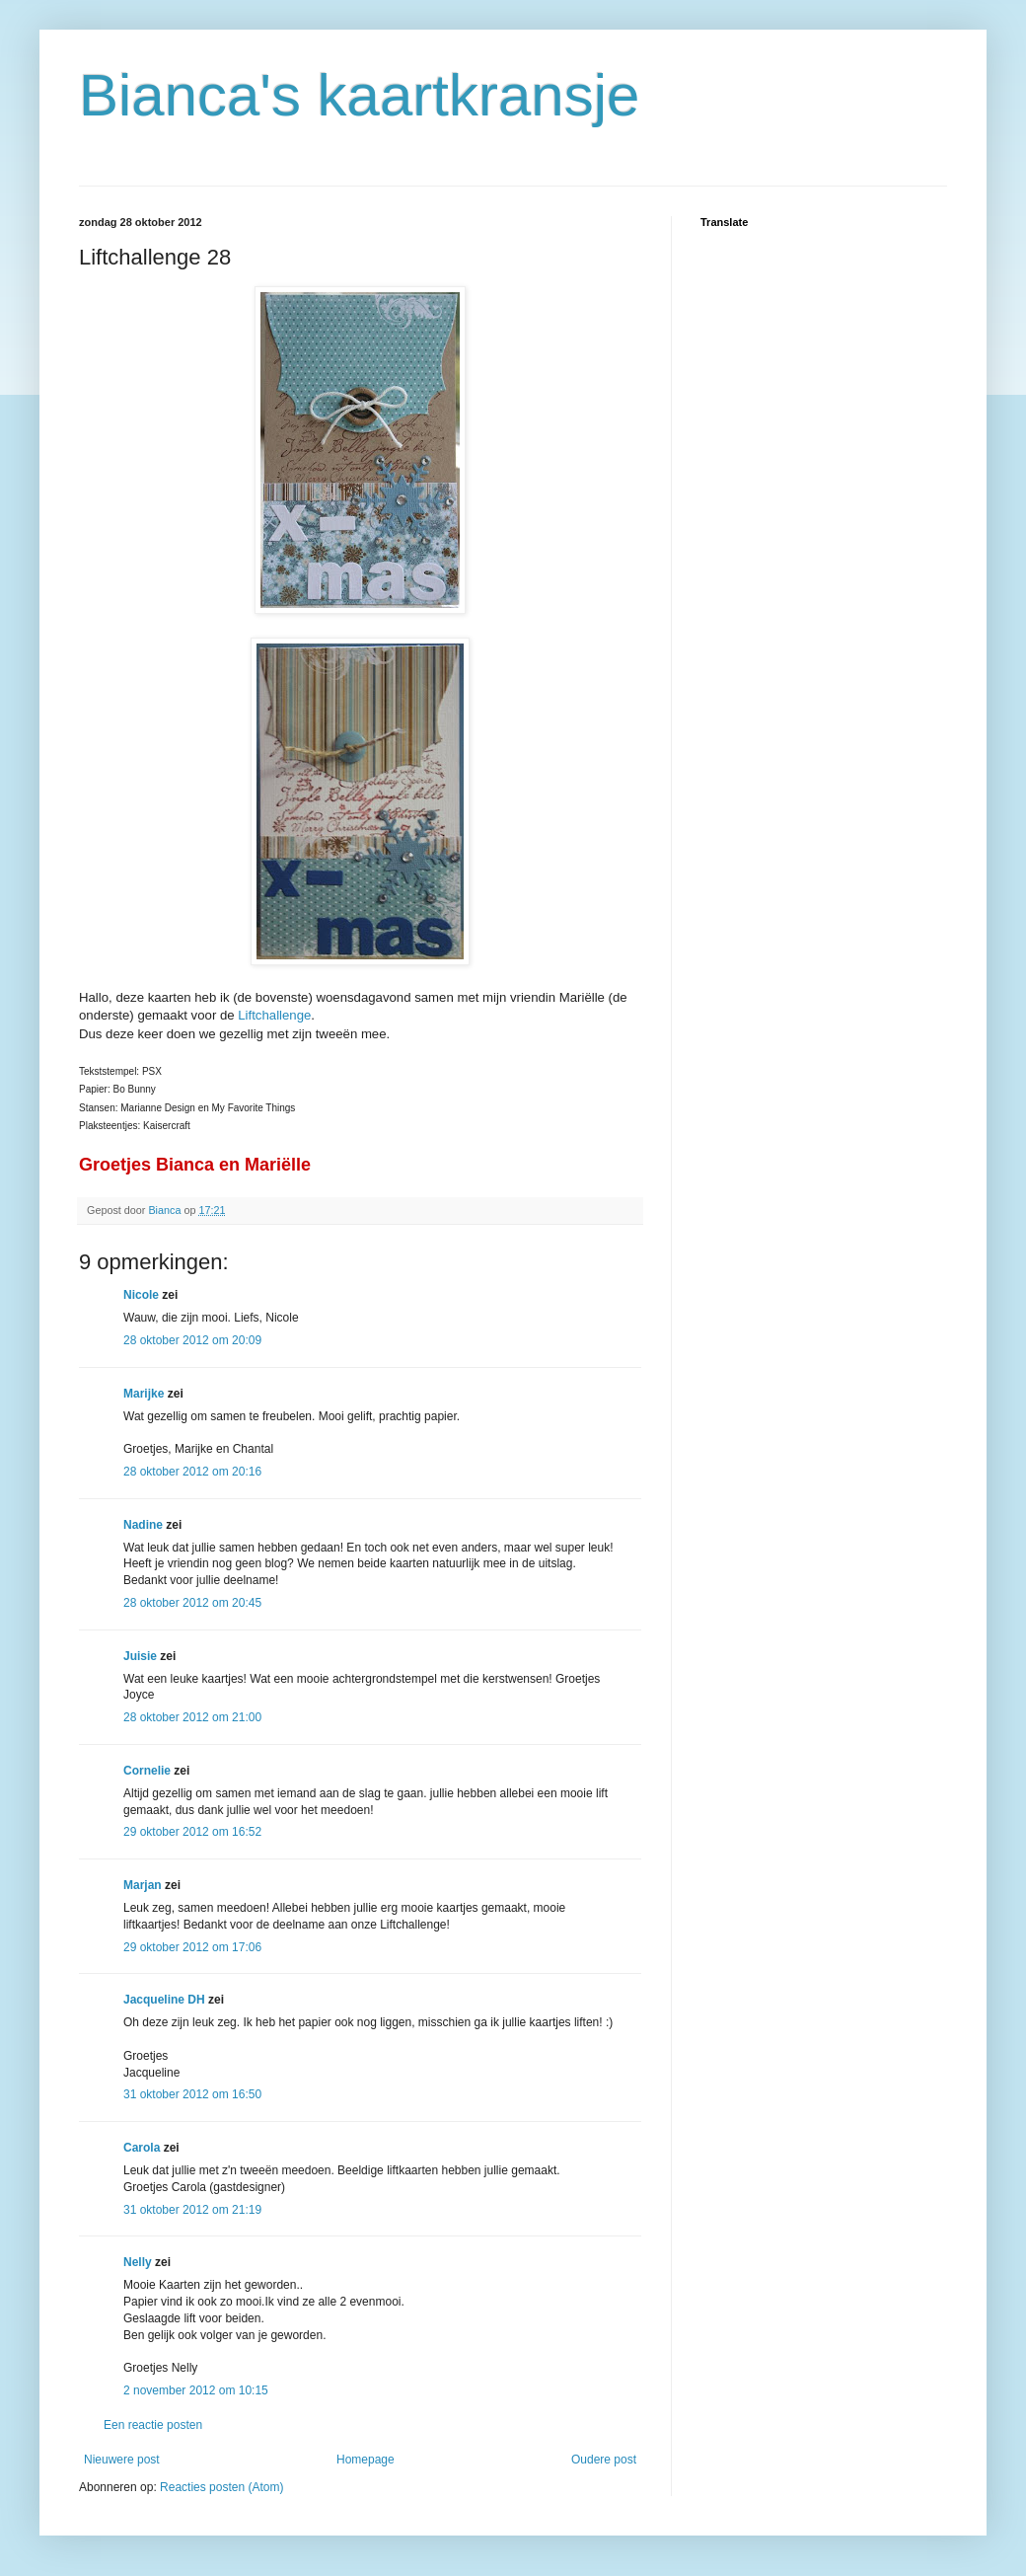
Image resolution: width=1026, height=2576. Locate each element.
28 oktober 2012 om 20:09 (192, 1340)
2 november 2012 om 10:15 (195, 2390)
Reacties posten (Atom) (221, 2487)
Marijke (145, 1394)
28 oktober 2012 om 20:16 (192, 1471)
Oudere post (603, 2459)
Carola (141, 2148)
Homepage (365, 2459)
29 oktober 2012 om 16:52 (192, 1832)
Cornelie (147, 1771)
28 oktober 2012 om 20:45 (192, 1603)
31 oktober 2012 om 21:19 (192, 2210)
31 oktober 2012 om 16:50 (192, 2094)
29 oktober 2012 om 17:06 (192, 1947)
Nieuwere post (122, 2459)
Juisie (140, 1656)
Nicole (141, 1295)
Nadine (143, 1525)
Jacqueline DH (164, 2000)
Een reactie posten (153, 2425)
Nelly (137, 2262)
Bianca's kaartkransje (359, 95)
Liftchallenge (274, 1015)
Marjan (144, 1885)
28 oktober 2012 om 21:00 (192, 1717)
